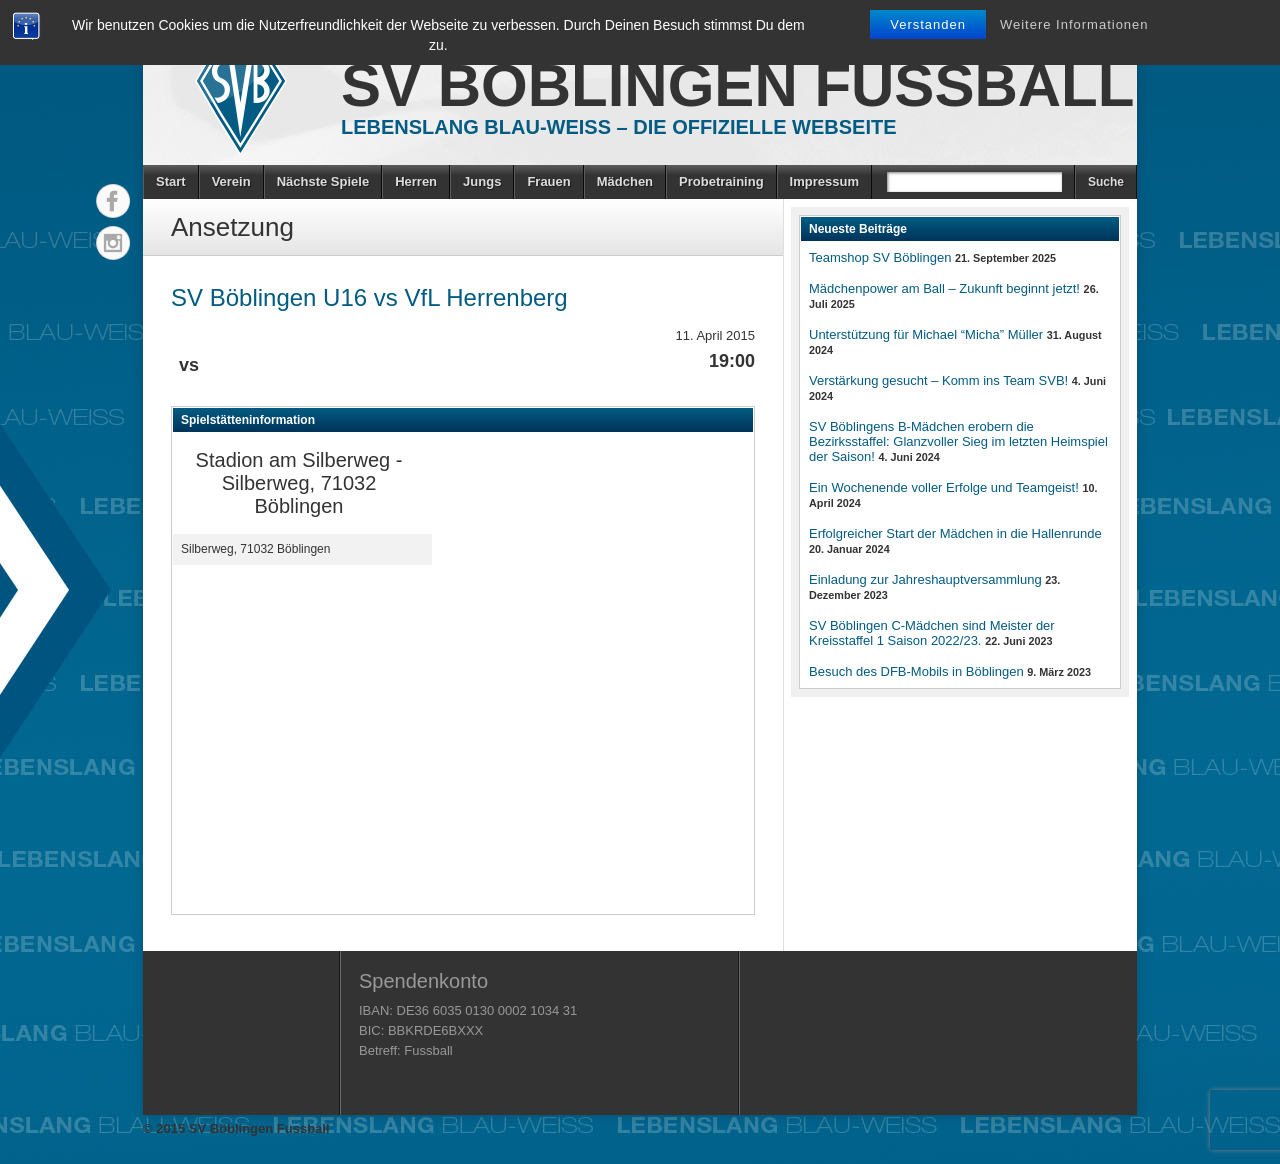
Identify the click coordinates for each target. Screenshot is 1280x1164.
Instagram (113, 243)
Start (171, 181)
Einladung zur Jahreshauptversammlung (925, 579)
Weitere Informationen (1074, 24)
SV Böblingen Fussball (737, 85)
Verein (231, 181)
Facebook (113, 201)
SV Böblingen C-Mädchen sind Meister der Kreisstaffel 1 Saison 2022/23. (932, 633)
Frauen (548, 181)
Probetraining (721, 181)
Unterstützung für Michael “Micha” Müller (926, 334)
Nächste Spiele (323, 181)
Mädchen (625, 181)
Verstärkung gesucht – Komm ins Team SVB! (938, 380)
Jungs (482, 181)
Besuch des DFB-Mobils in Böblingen (916, 671)
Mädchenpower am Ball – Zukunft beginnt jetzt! (944, 288)
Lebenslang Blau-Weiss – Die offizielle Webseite (619, 127)
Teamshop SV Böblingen (880, 257)
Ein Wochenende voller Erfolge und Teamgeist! (944, 487)
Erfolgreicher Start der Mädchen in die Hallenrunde (955, 533)
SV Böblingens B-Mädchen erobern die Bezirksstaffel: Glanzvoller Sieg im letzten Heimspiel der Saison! (958, 441)
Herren (416, 181)
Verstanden (928, 24)
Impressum (824, 181)
